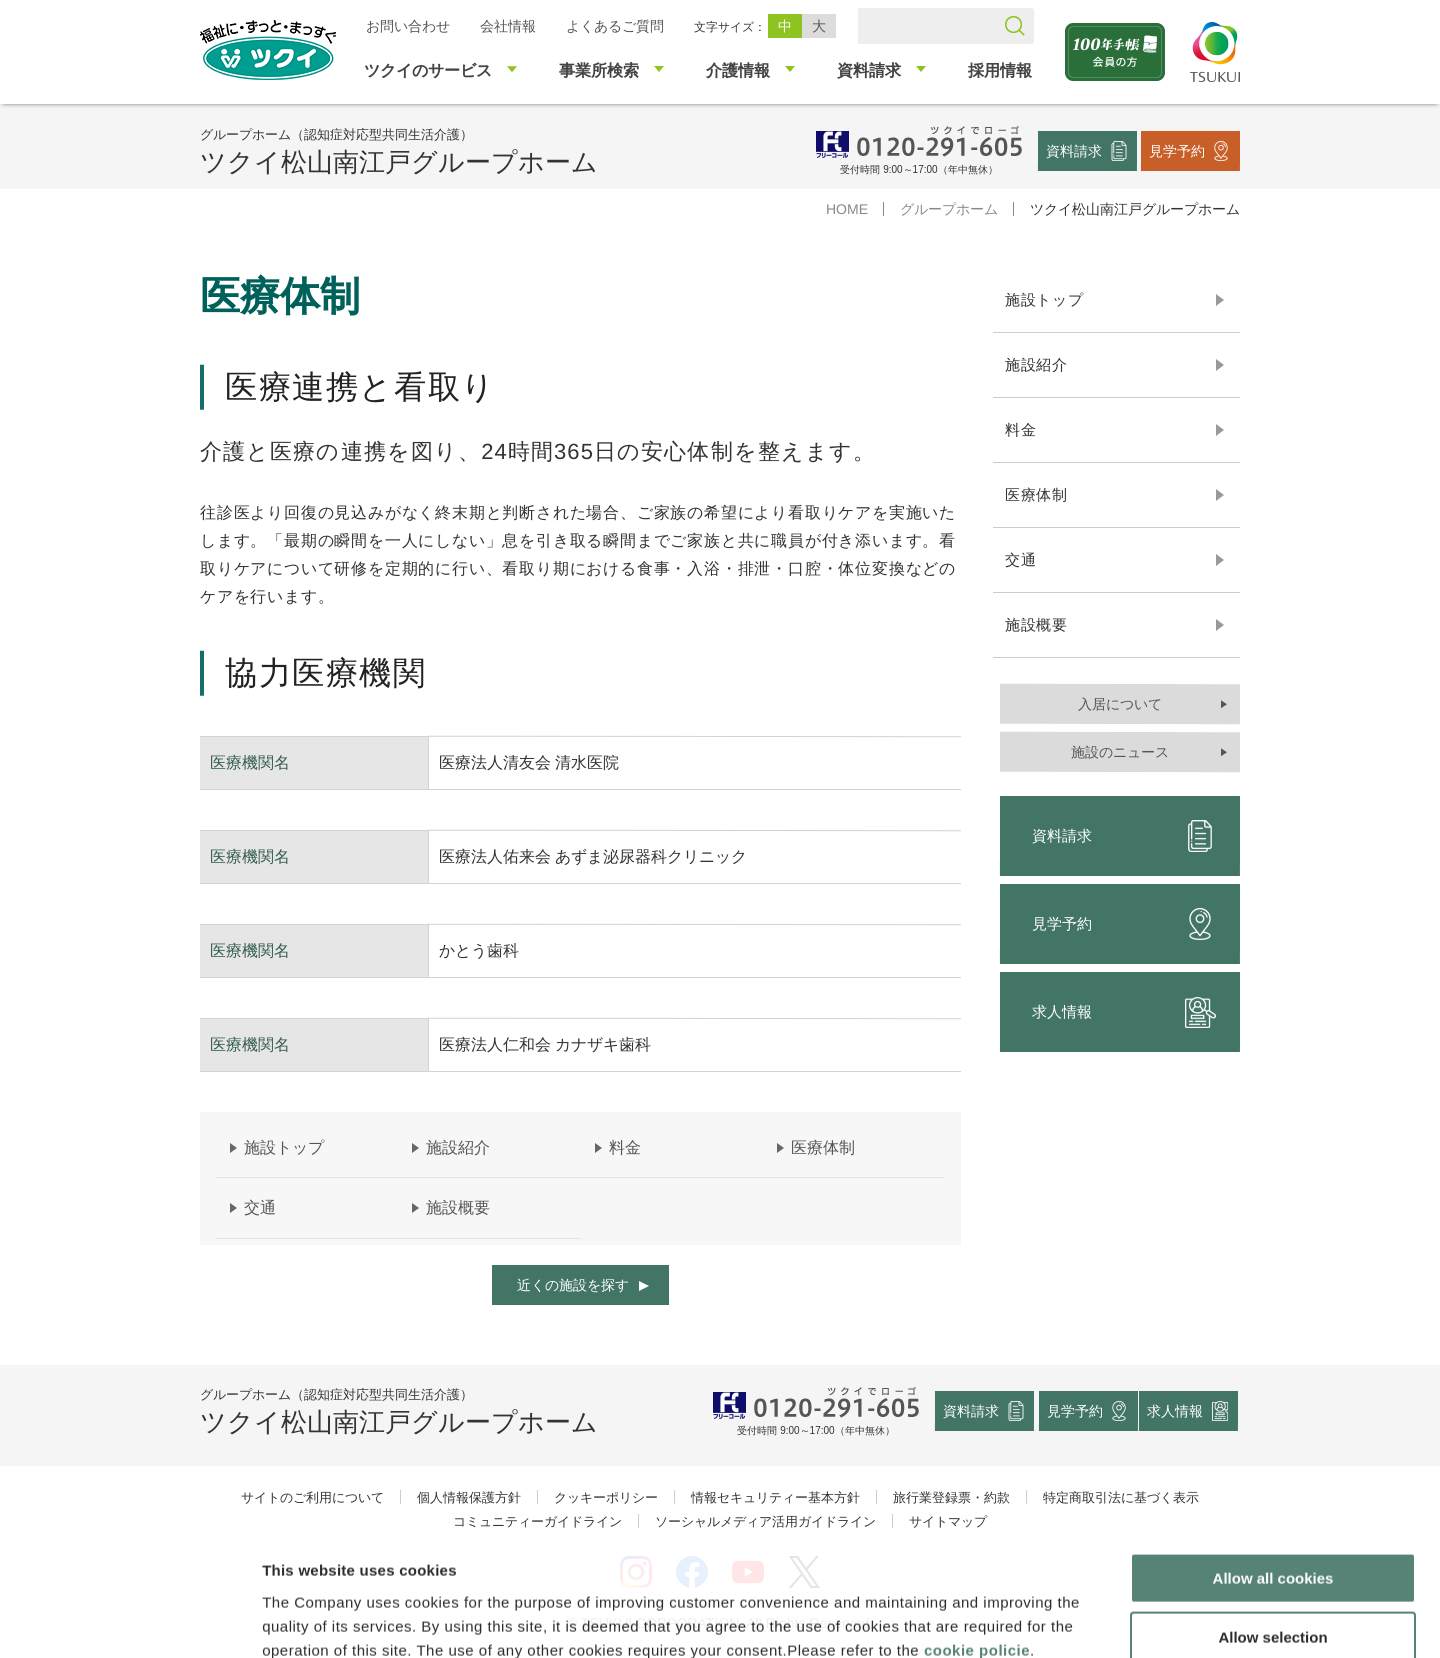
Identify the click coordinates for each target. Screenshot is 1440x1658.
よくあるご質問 (615, 26)
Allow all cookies (1273, 1466)
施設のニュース (1120, 752)
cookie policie (977, 1537)
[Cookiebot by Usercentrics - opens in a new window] (128, 1619)
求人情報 (1124, 1012)
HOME (847, 209)
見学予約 (1177, 150)
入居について (1120, 704)
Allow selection (1272, 1525)
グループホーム (949, 209)
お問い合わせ (408, 26)
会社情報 (508, 26)
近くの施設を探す (573, 1285)
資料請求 (1074, 150)
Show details (1049, 1618)
